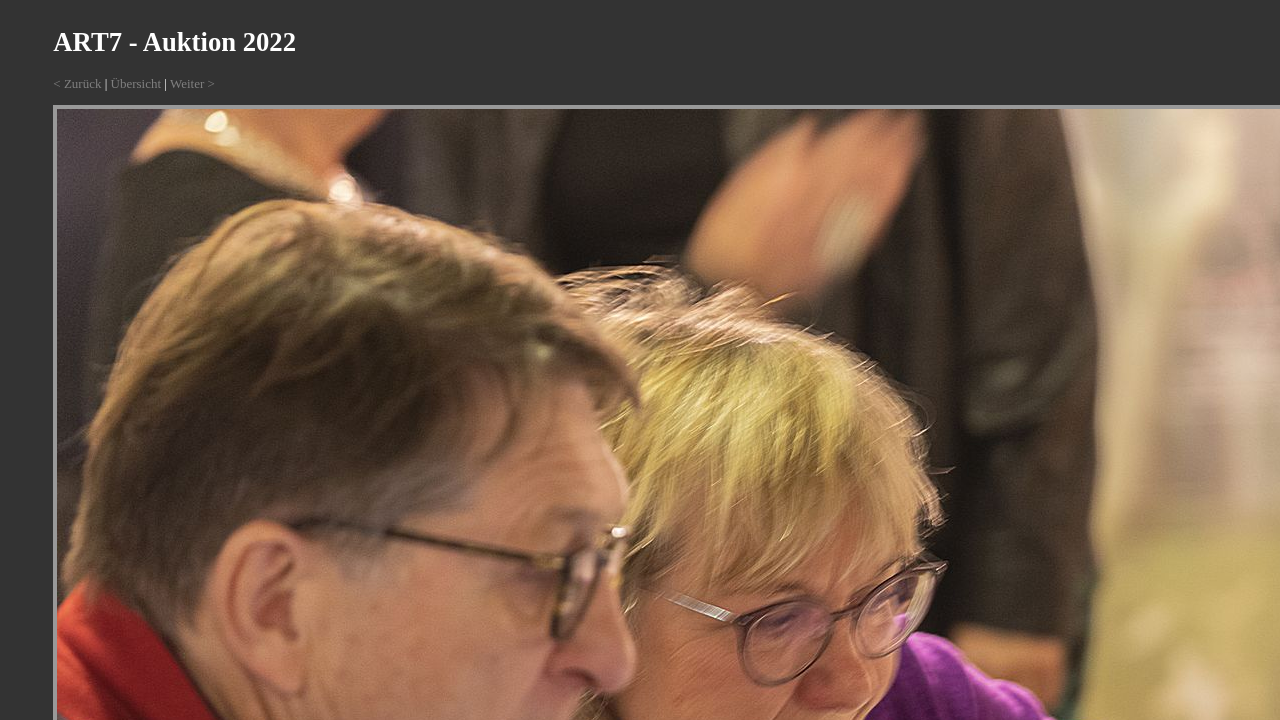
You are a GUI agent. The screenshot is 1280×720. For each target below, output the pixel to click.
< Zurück (77, 83)
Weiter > (192, 83)
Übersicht (136, 83)
